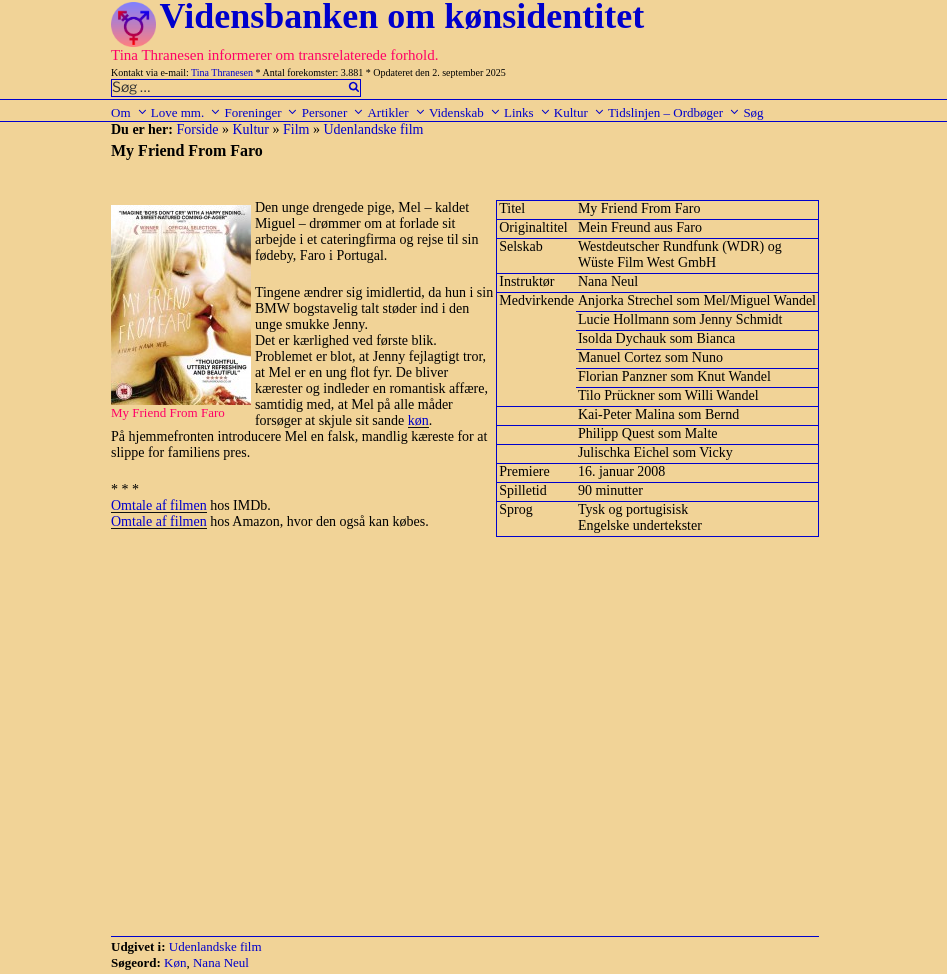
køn (418, 420)
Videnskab (465, 112)
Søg (753, 112)
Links (527, 112)
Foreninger (261, 112)
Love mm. (186, 112)
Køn (175, 962)
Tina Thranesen (222, 72)
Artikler (396, 112)
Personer (333, 112)
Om (129, 112)
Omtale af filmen (159, 505)
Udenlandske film (373, 129)
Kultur (579, 112)
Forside (197, 129)
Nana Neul (221, 962)
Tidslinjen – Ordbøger (674, 112)
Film (296, 129)
